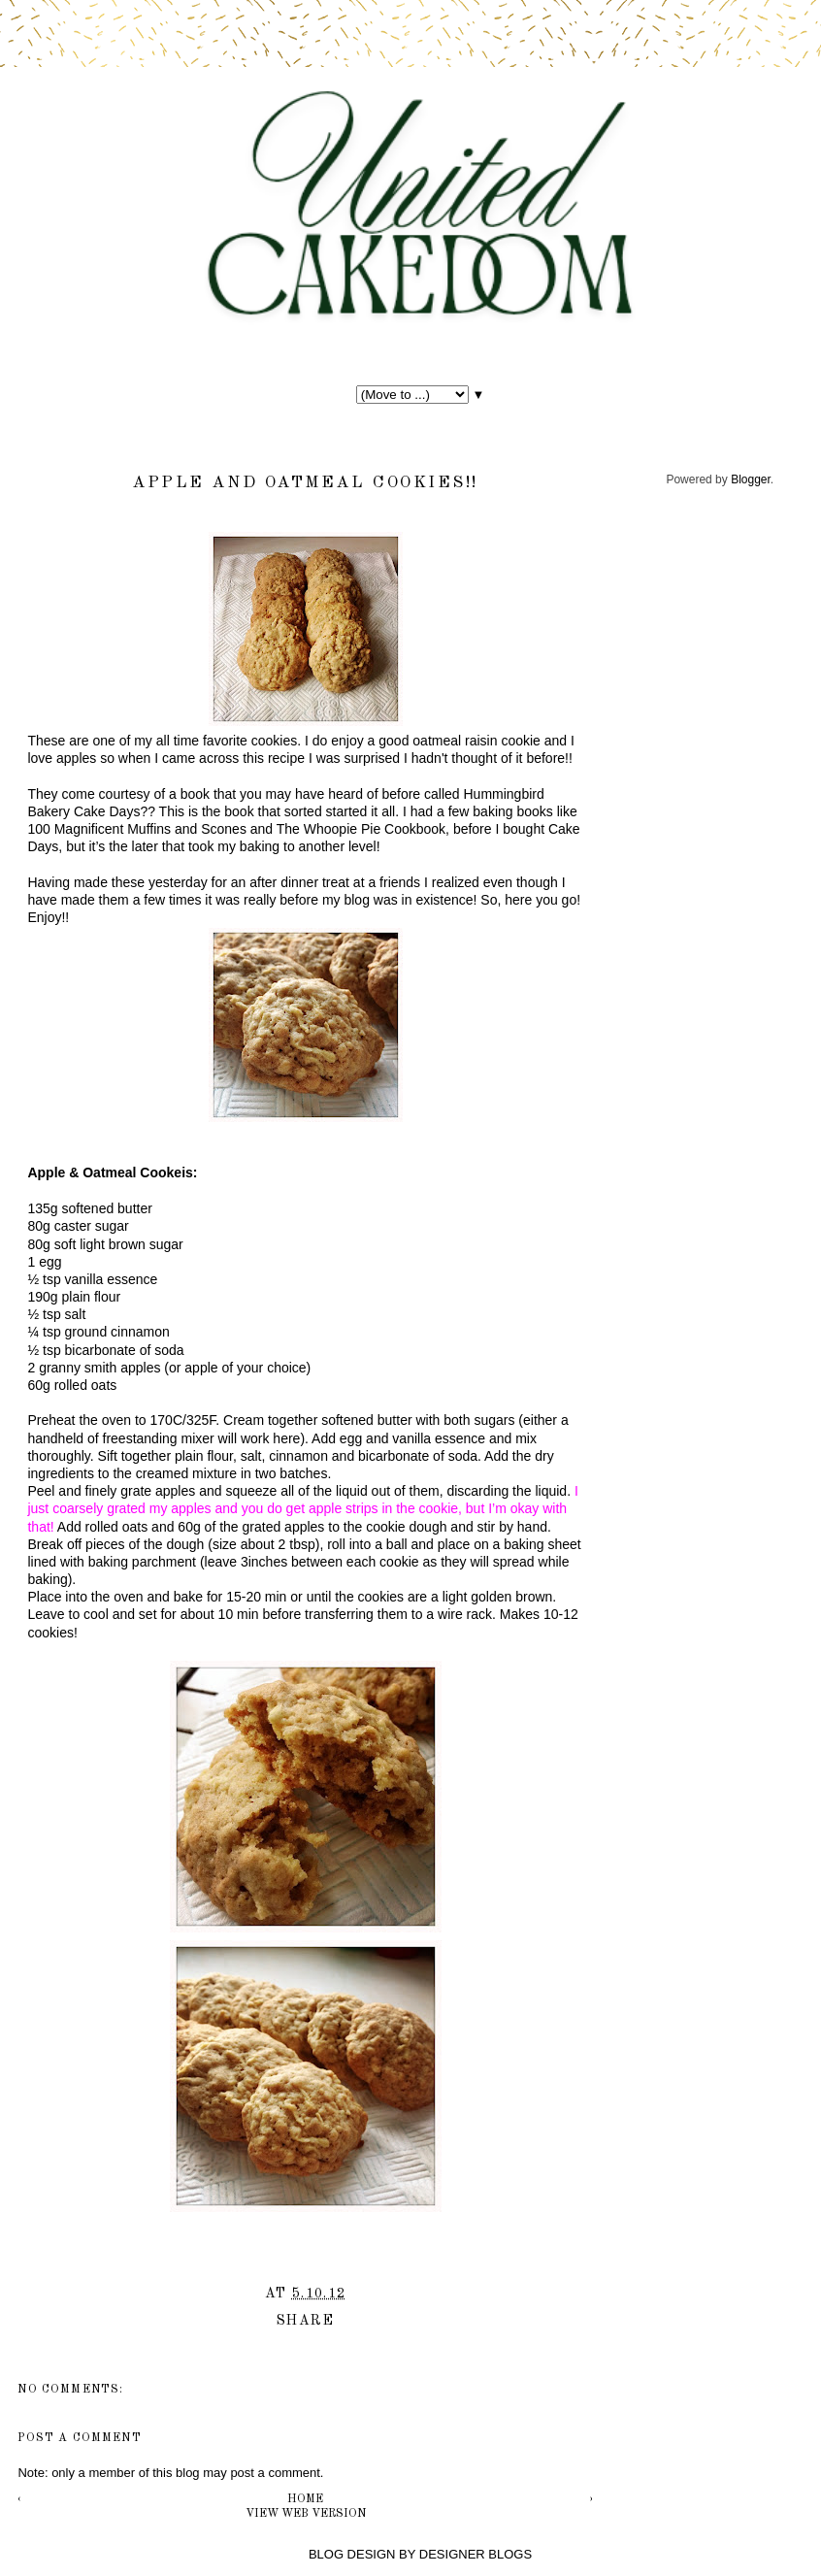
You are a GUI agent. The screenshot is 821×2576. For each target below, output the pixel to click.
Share (305, 2321)
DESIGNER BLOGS (475, 2554)
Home (305, 2499)
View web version (306, 2514)
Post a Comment (79, 2438)
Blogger (751, 479)
